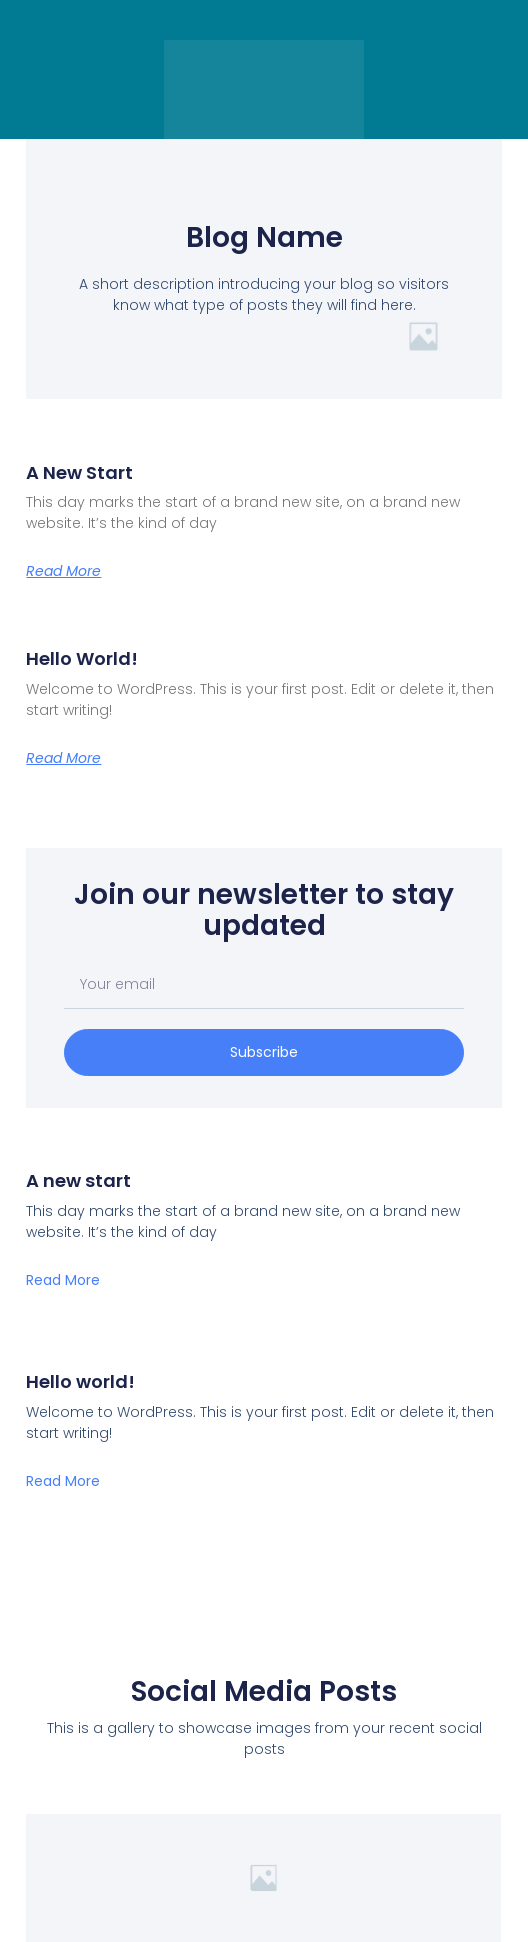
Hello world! (82, 658)
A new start (79, 472)
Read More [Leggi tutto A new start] (63, 571)
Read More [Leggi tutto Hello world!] (63, 758)
